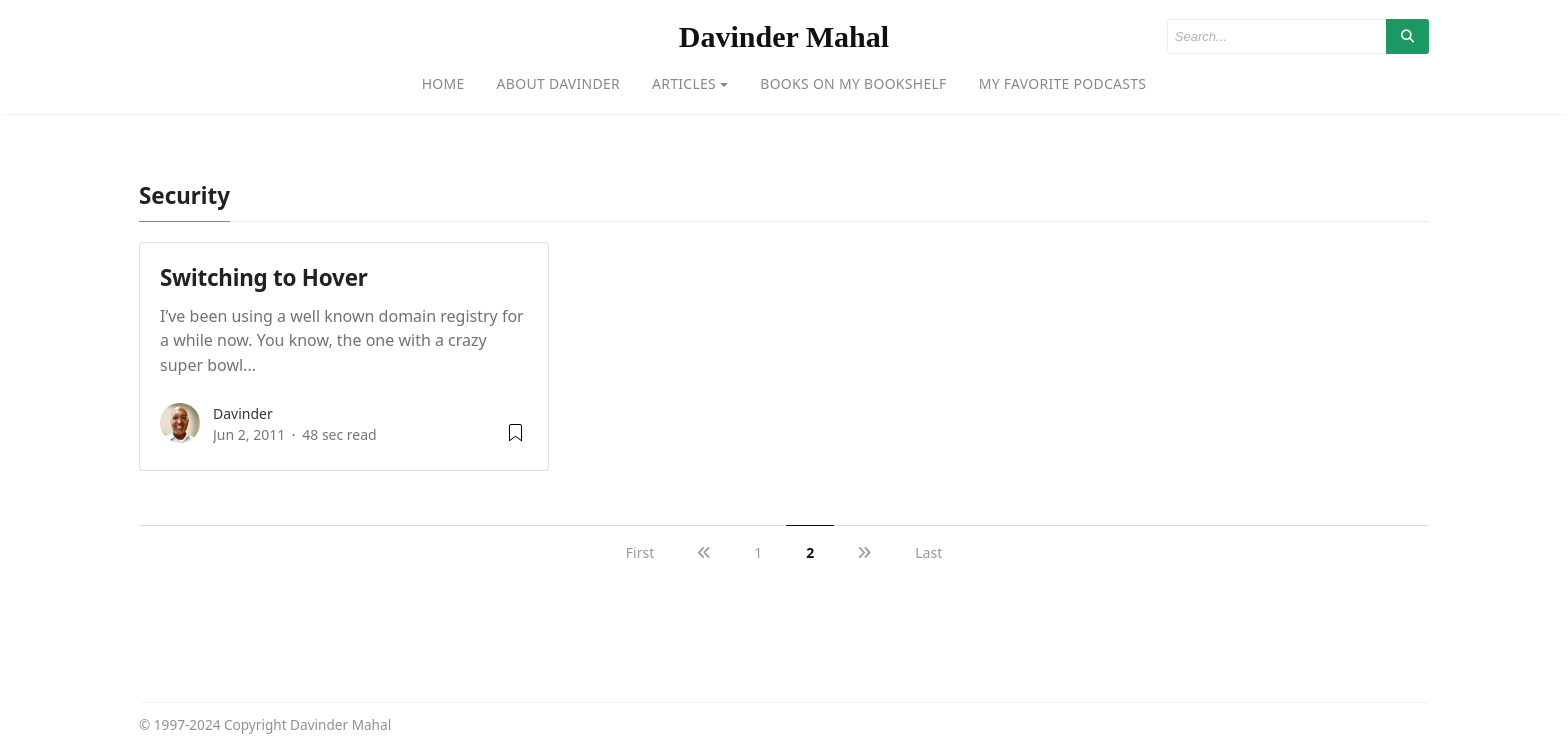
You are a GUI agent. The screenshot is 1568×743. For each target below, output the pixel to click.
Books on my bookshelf (853, 83)
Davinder (243, 413)
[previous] (704, 552)
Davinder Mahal (784, 36)
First (640, 552)
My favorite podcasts (1063, 83)
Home (443, 83)
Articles (684, 83)
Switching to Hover (264, 277)
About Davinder (558, 83)
